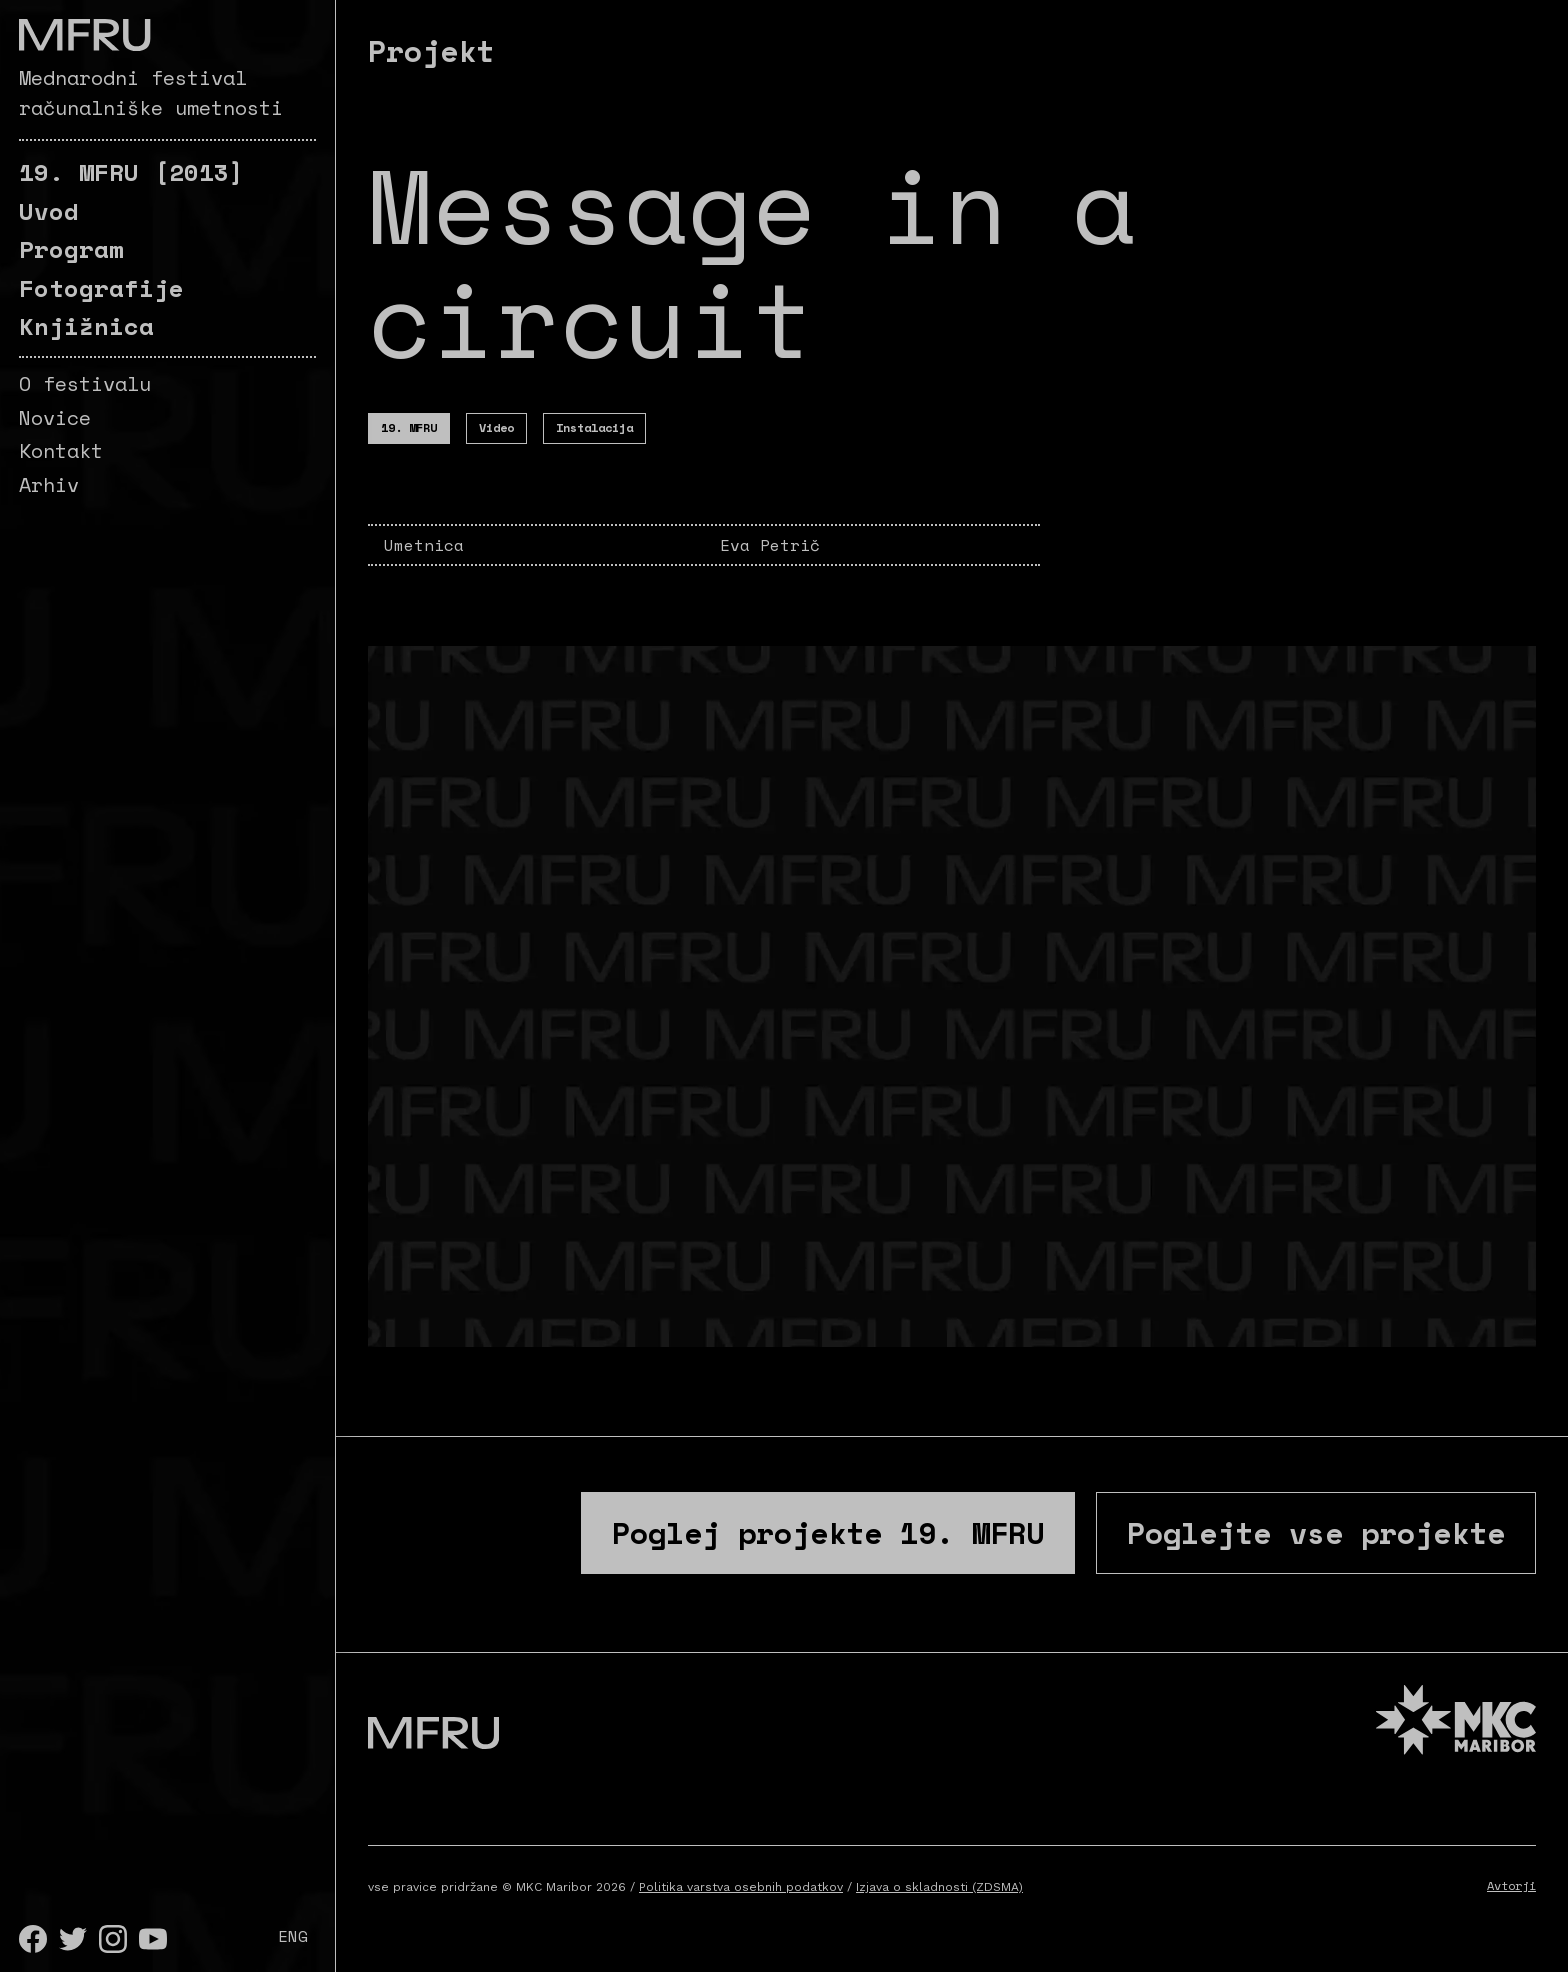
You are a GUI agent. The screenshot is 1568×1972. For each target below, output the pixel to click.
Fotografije (101, 288)
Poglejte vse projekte (1316, 1532)
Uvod (49, 211)
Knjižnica (86, 326)
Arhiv (49, 484)
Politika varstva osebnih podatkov (741, 1887)
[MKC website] (1456, 1722)
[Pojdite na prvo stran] (84, 35)
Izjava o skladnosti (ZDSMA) (939, 1887)
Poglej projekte (828, 1532)
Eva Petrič (770, 545)
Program (71, 249)
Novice (55, 417)
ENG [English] (293, 1936)
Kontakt (61, 450)
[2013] (131, 172)
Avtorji (1511, 1885)
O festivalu (85, 383)
